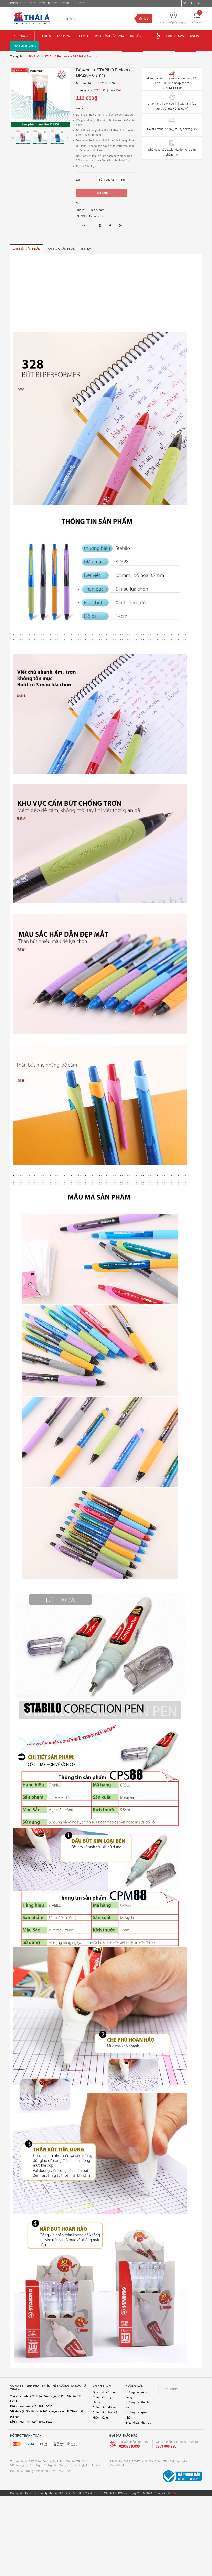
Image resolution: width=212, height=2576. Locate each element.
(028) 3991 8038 (37, 2471)
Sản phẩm (65, 36)
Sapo (176, 2493)
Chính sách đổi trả (105, 2407)
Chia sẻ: (80, 225)
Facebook (172, 2389)
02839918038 (129, 2446)
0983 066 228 (166, 2446)
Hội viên (135, 36)
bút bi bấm (97, 209)
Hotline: (182, 36)
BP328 (81, 209)
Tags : (79, 203)
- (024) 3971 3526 (60, 2471)
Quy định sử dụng (104, 2392)
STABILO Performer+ (90, 216)
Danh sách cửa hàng (109, 36)
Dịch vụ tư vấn (24, 46)
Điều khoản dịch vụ (138, 2422)
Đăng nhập (167, 22)
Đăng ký (181, 22)
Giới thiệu (44, 36)
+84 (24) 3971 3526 (31, 2421)
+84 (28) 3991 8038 (31, 2406)
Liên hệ (84, 36)
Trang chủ (22, 36)
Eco (78, 179)
